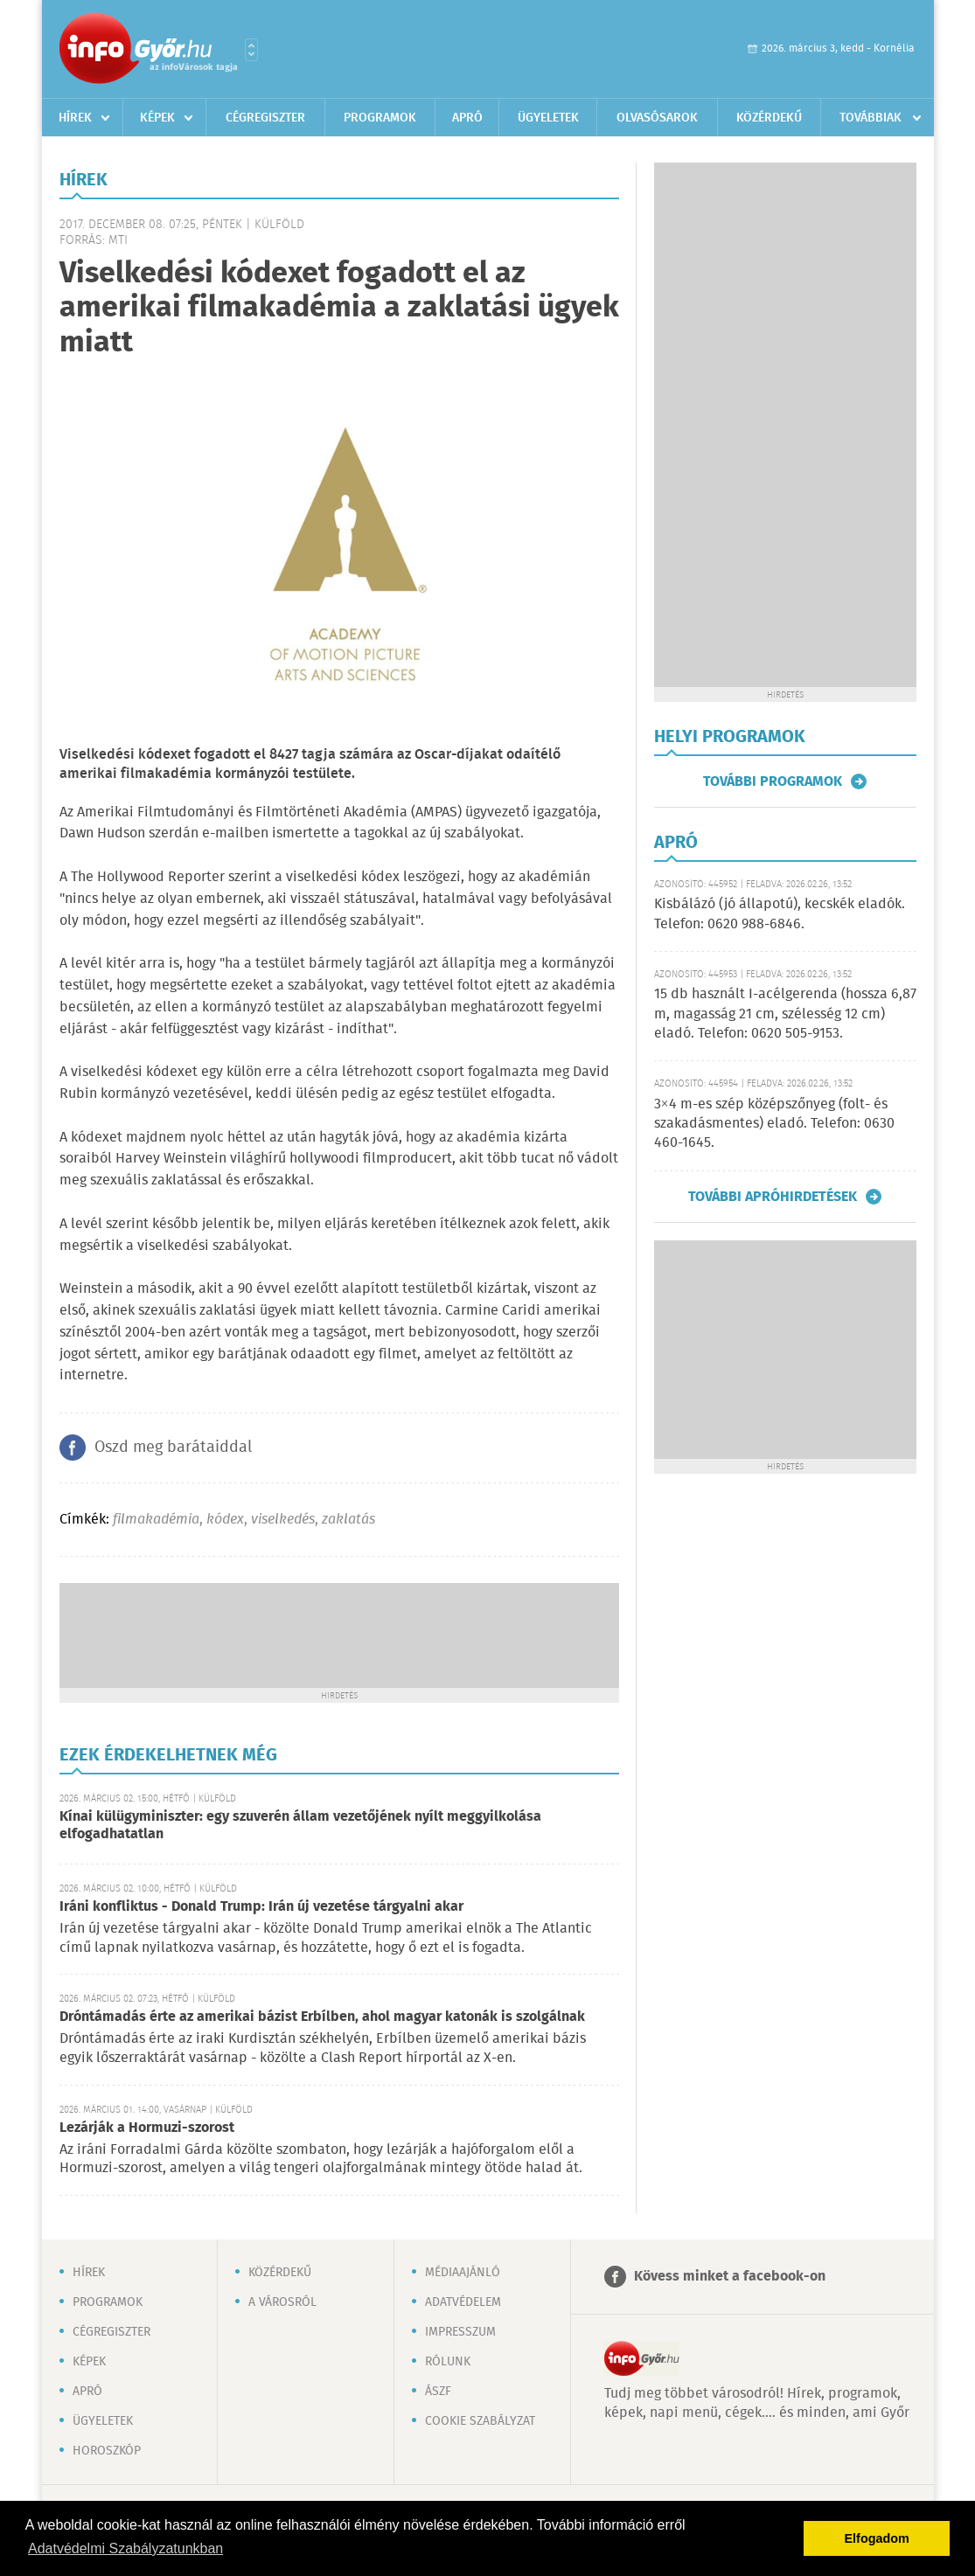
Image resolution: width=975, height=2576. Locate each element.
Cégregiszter (265, 118)
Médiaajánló (462, 2272)
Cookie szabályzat (480, 2421)
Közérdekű (769, 118)
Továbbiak (870, 118)
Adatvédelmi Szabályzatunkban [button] (125, 2548)
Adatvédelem (463, 2302)
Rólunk (447, 2361)
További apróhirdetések (772, 1197)
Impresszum (460, 2332)
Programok (380, 118)
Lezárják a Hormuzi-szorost (146, 2128)
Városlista (251, 49)
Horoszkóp (107, 2451)
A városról (282, 2302)
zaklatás (348, 1520)
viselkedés (283, 1520)
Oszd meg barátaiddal (173, 1447)
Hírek (75, 118)
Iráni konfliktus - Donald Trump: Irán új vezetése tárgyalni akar (261, 1907)
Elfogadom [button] (877, 2538)
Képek (157, 118)
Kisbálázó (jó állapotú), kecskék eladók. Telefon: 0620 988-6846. (779, 913)
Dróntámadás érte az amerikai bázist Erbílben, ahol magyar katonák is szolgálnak (322, 2017)
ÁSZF (438, 2391)
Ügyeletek (548, 118)
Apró (467, 118)
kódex (225, 1520)
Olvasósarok (657, 118)
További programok (772, 781)
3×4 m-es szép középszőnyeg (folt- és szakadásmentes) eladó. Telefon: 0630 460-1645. (774, 1124)
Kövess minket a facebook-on (729, 2277)
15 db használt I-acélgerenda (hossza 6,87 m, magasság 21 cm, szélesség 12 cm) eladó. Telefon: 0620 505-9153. (785, 1014)
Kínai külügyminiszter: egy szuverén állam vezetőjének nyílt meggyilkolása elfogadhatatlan (300, 1825)
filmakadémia (156, 1520)
